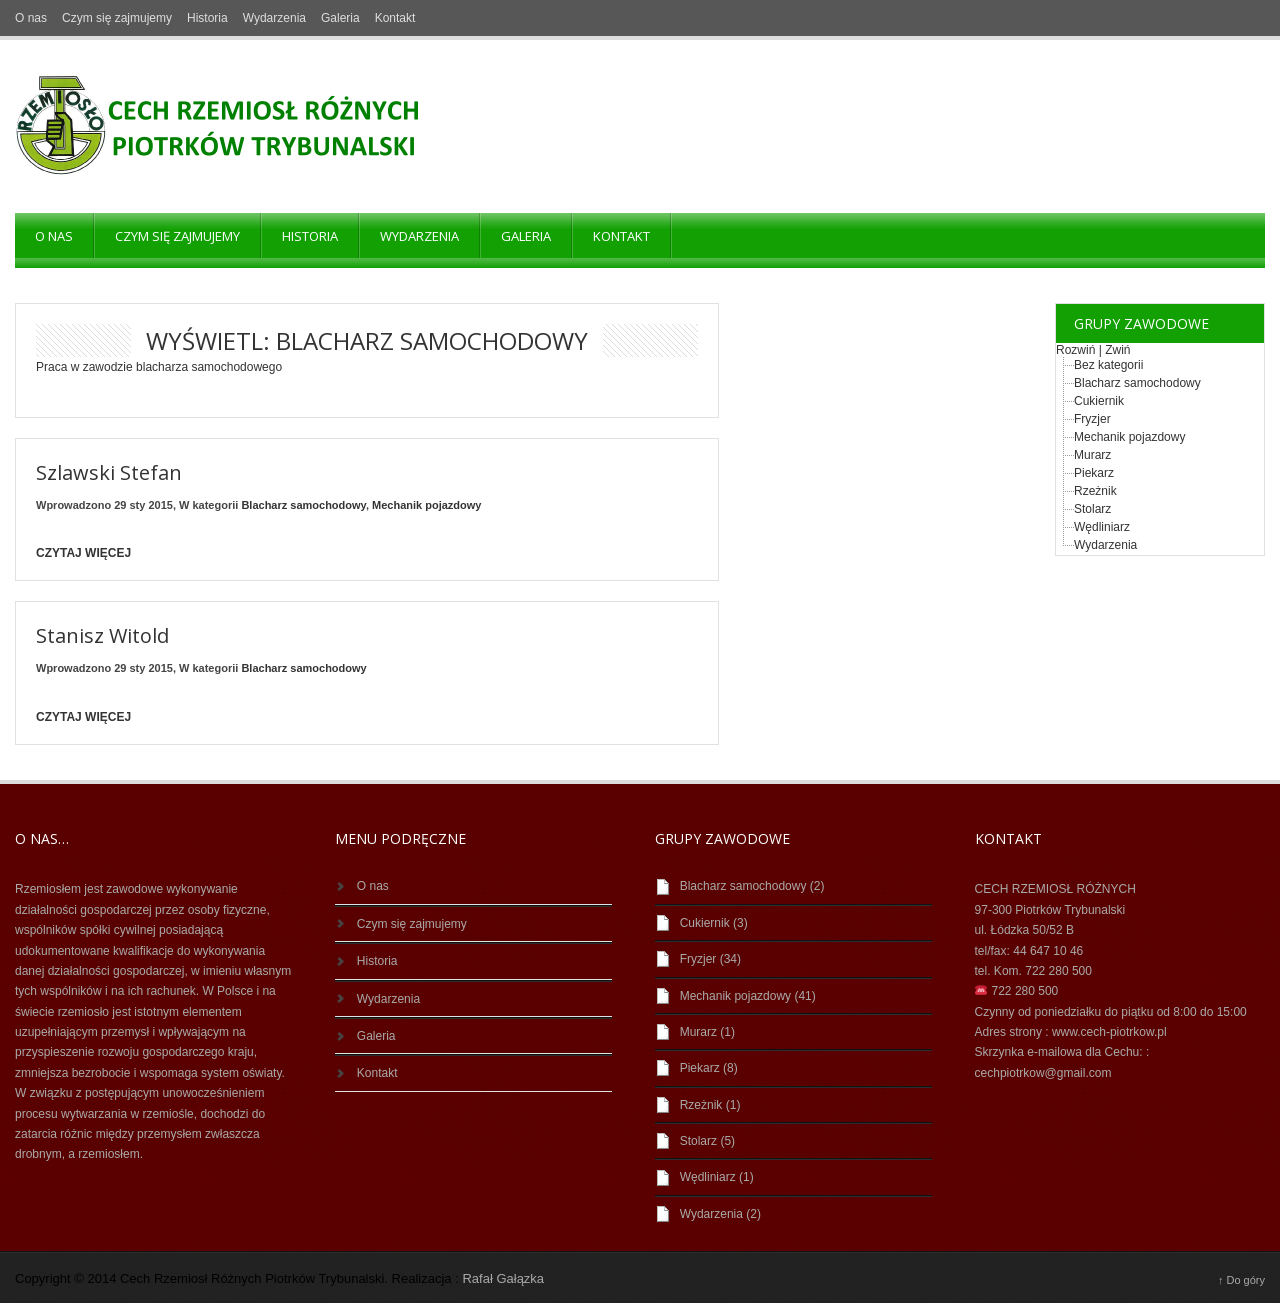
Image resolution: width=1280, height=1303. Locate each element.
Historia (207, 18)
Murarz (1092, 455)
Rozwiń (1075, 350)
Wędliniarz (1102, 527)
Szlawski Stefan (109, 472)
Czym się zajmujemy (117, 18)
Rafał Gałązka (503, 1278)
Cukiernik (1099, 401)
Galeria (340, 18)
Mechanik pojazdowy (426, 505)
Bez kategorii (1108, 365)
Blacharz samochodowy (303, 505)
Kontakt (395, 18)
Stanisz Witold (102, 635)
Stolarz (1092, 509)
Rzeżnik (1095, 491)
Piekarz (1094, 473)
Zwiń (1117, 350)
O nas (31, 18)
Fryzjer (1092, 419)
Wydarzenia (274, 18)
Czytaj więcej (83, 553)
